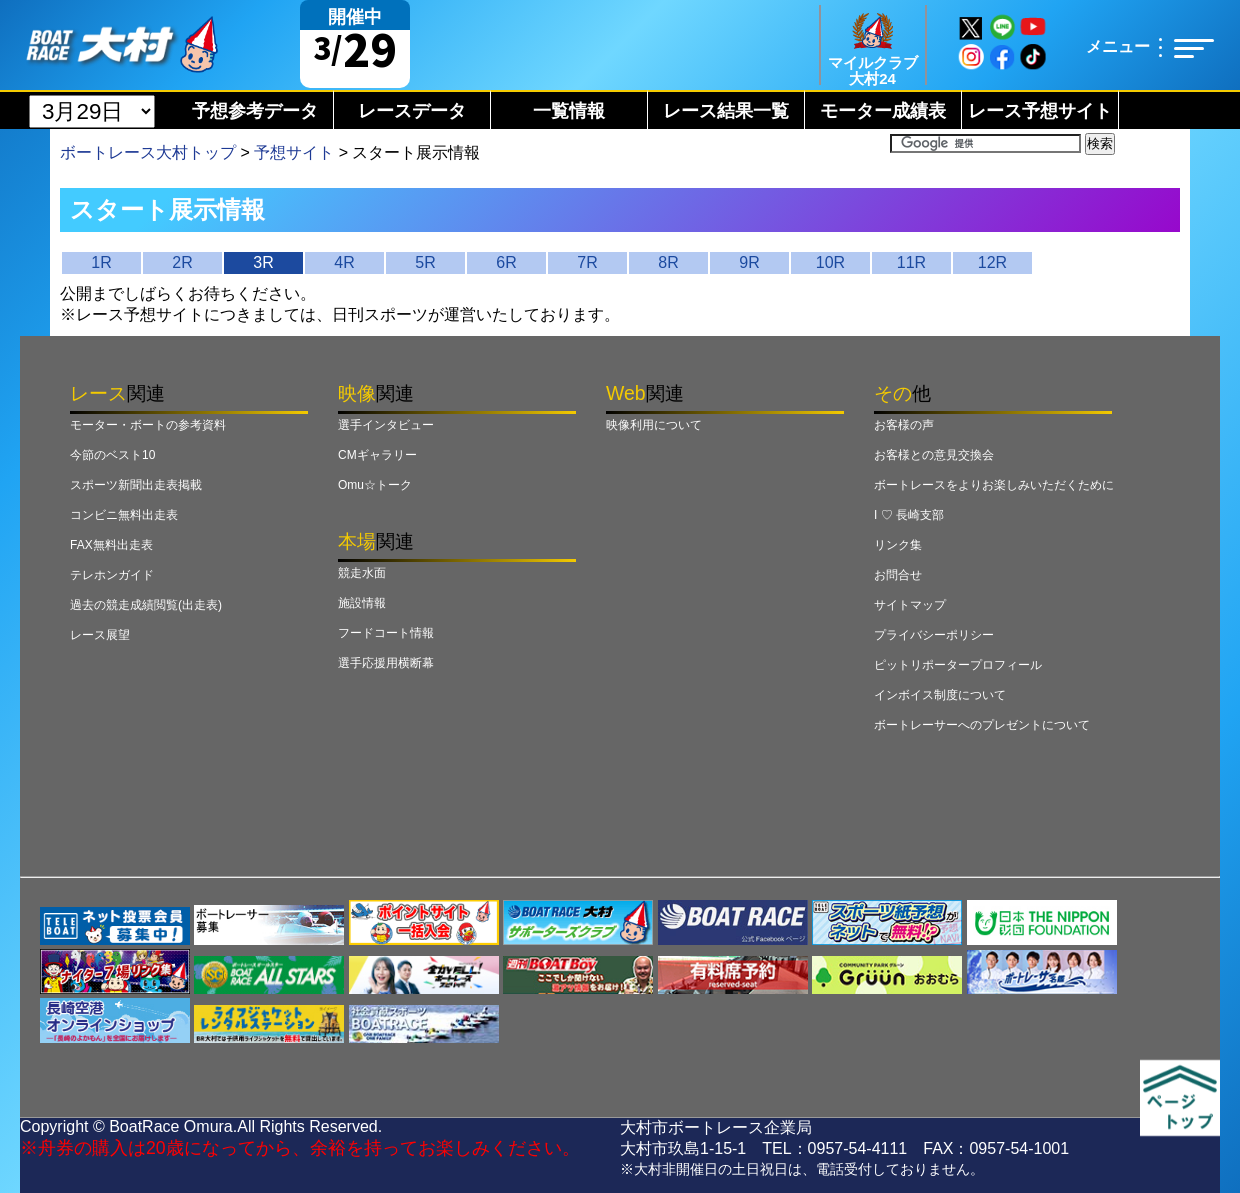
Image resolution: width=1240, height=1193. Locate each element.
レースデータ (412, 111)
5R (425, 262)
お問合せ (898, 575)
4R (344, 262)
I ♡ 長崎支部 (909, 515)
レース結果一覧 (726, 111)
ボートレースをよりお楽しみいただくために (994, 485)
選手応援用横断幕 (386, 663)
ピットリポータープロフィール (958, 665)
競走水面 (362, 573)
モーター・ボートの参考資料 (148, 425)
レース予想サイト (1040, 111)
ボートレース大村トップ (148, 152)
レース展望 (100, 635)
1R (101, 262)
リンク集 (898, 545)
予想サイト (294, 152)
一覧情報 (569, 111)
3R (263, 262)
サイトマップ (910, 605)
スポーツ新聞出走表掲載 (136, 485)
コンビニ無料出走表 (124, 515)
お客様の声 (904, 425)
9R (749, 262)
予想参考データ (255, 111)
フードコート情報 (386, 633)
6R (506, 262)
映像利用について (654, 425)
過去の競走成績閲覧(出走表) (146, 605)
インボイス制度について (940, 695)
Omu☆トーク (375, 485)
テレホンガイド (112, 575)
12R (992, 262)
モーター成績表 (883, 111)
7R (587, 262)
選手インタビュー (386, 425)
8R (668, 262)
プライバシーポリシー (934, 635)
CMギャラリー (377, 455)
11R (911, 262)
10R (830, 262)
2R (182, 262)
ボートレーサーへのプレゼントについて (982, 725)
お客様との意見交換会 (934, 455)
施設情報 (362, 603)
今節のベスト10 (112, 455)
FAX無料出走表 (111, 545)
